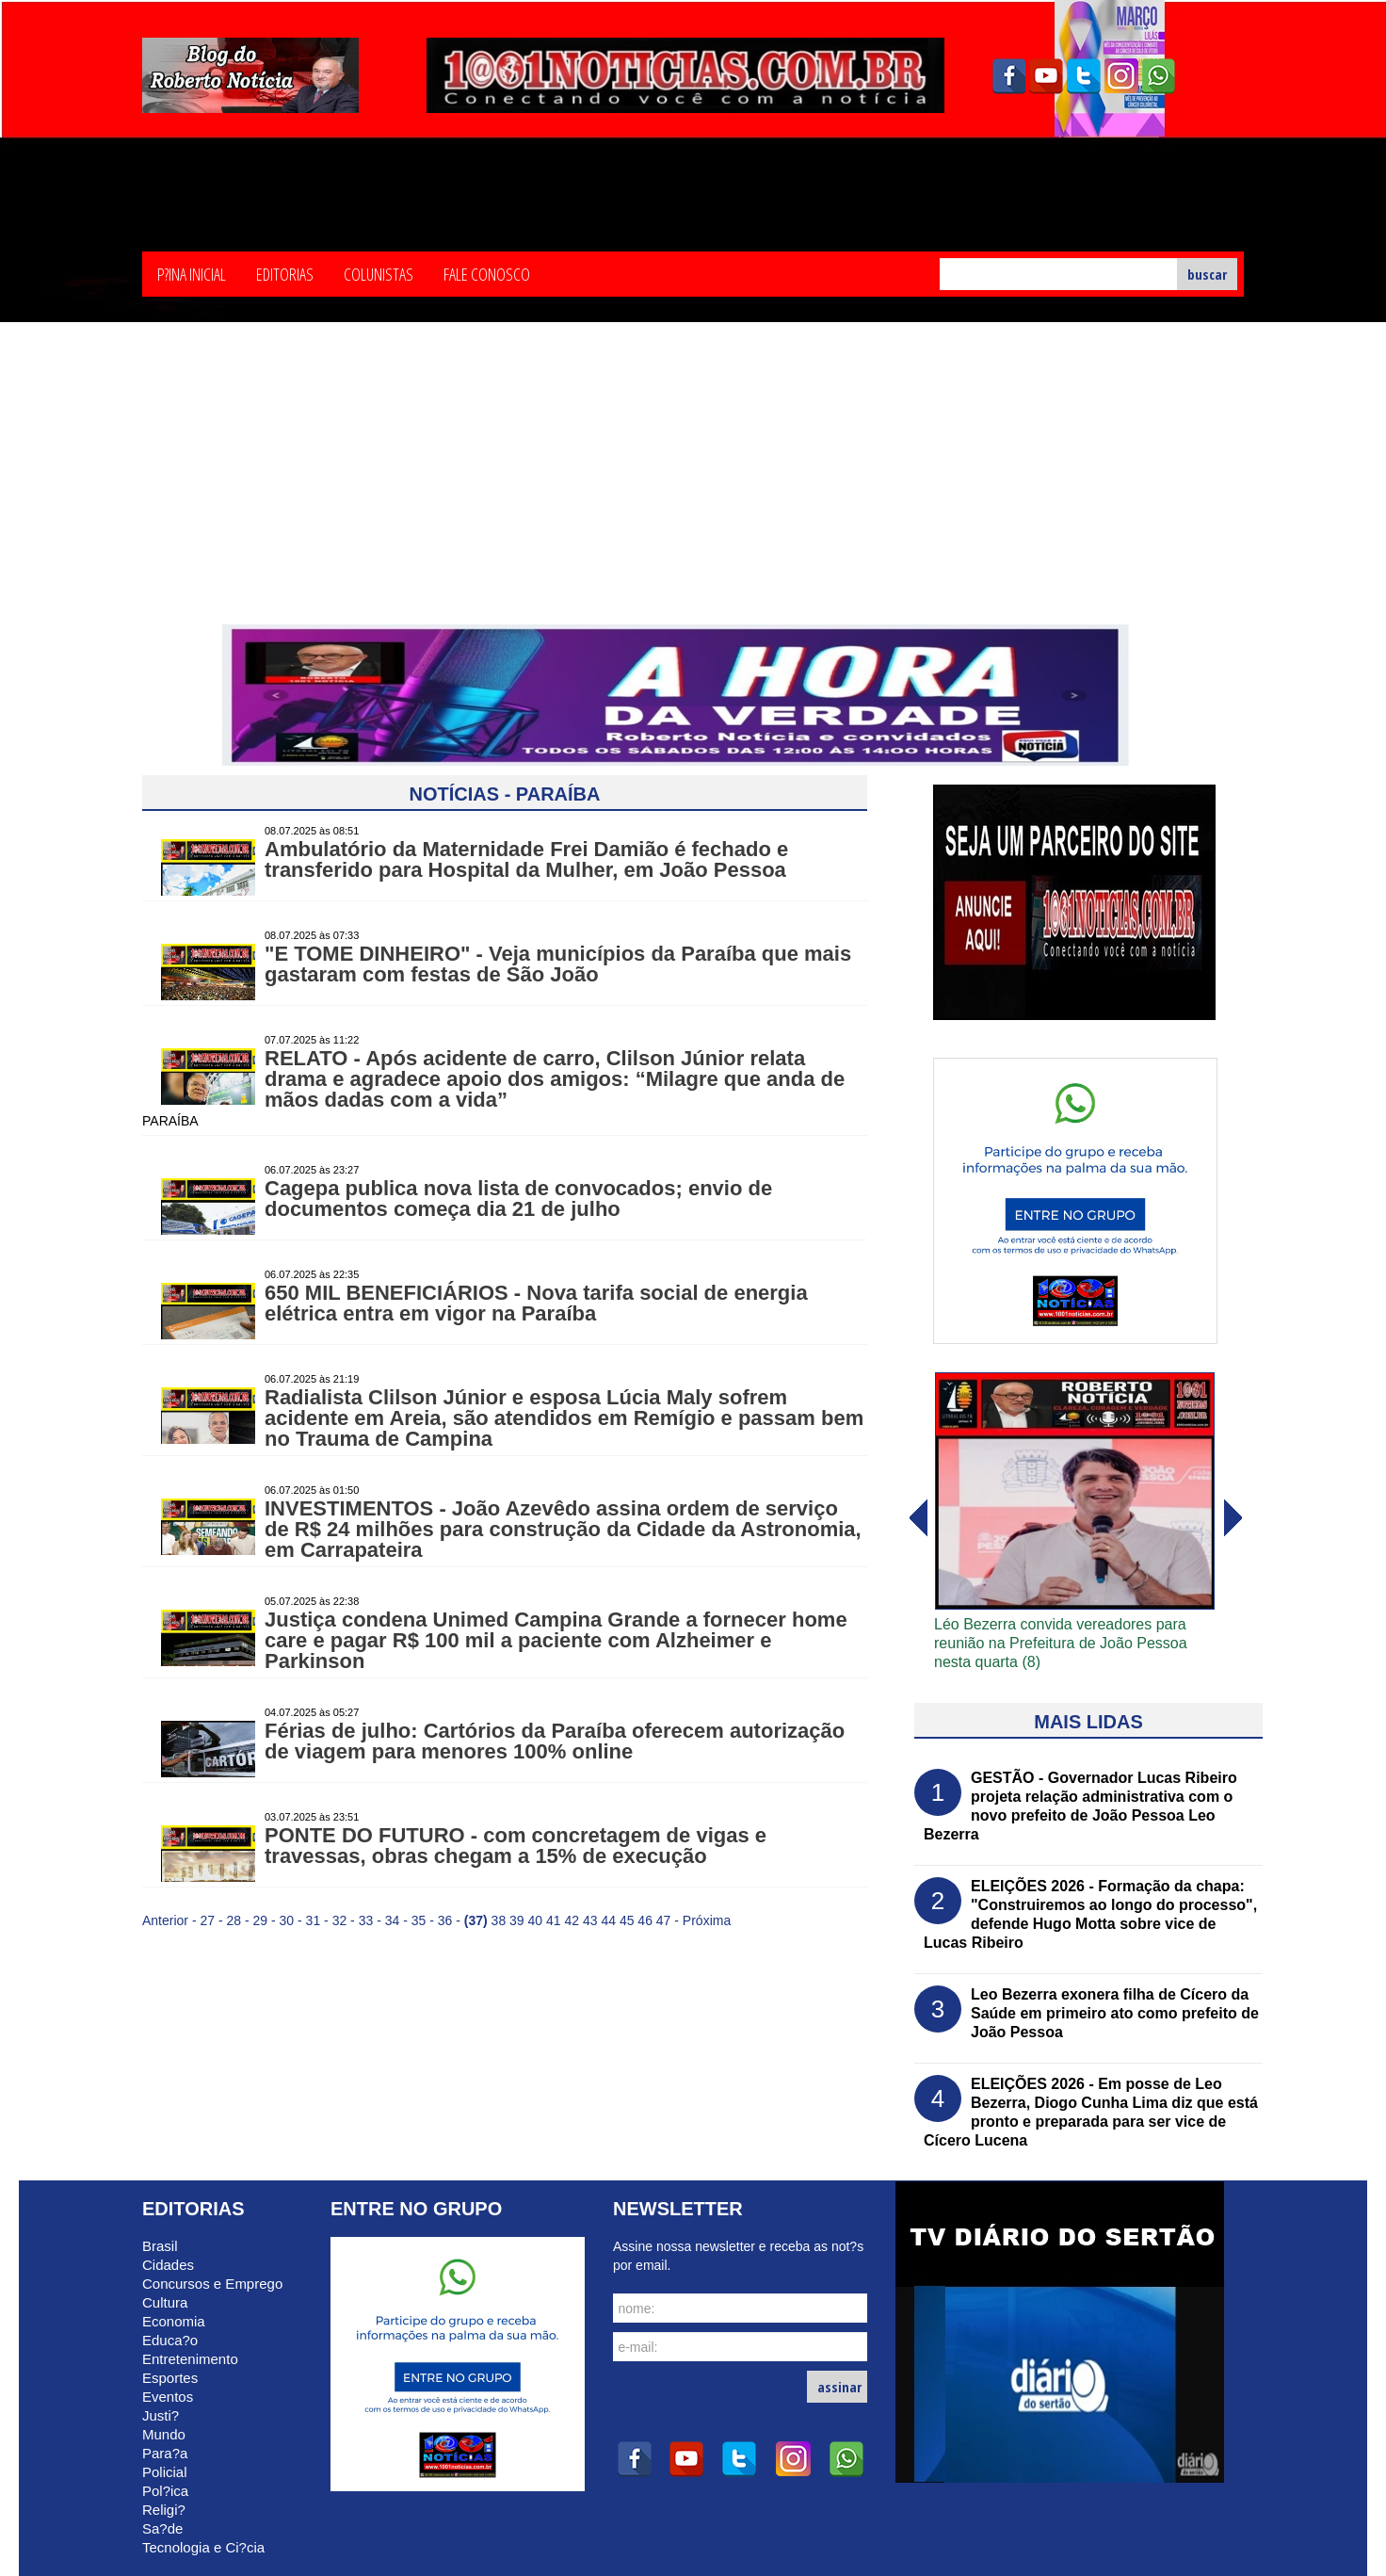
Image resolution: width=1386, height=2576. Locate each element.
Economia (173, 2321)
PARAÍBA (170, 1120)
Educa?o (170, 2340)
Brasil (160, 2246)
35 (419, 1920)
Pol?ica (165, 2491)
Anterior (165, 1920)
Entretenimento (190, 2359)
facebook (1008, 76)
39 (516, 1920)
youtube (1046, 76)
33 (366, 1920)
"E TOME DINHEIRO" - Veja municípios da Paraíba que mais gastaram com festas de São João (558, 964)
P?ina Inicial (191, 273)
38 (499, 1920)
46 (645, 1920)
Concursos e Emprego (212, 2284)
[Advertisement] (693, 483)
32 (339, 1920)
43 (590, 1920)
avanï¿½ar (917, 1518)
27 (207, 1920)
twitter (1084, 76)
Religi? (163, 2510)
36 (445, 1920)
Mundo (163, 2434)
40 (535, 1920)
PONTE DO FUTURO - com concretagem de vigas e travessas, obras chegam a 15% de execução (515, 1845)
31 (313, 1920)
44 (608, 1920)
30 (287, 1920)
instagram (1121, 76)
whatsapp (1159, 76)
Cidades (168, 2265)
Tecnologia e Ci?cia (203, 2547)
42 (571, 1920)
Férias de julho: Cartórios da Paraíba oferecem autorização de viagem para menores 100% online (555, 1741)
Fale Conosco (486, 273)
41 (553, 1920)
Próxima (707, 1920)
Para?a (164, 2453)
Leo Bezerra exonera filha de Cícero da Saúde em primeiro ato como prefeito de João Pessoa (1115, 2013)
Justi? (160, 2415)
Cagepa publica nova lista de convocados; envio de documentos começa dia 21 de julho (518, 1198)
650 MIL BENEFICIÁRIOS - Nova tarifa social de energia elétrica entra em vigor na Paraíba (536, 1303)
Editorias (285, 273)
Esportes (170, 2378)
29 (260, 1920)
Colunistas (378, 273)
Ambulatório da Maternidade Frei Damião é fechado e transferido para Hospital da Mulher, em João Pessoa (526, 859)
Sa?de (162, 2528)
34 (392, 1920)
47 (663, 1920)
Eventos (167, 2397)
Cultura (164, 2302)
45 (627, 1920)
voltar (1233, 1518)
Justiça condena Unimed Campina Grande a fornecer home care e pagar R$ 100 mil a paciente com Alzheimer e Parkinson (556, 1640)
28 (234, 1920)
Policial (164, 2472)
